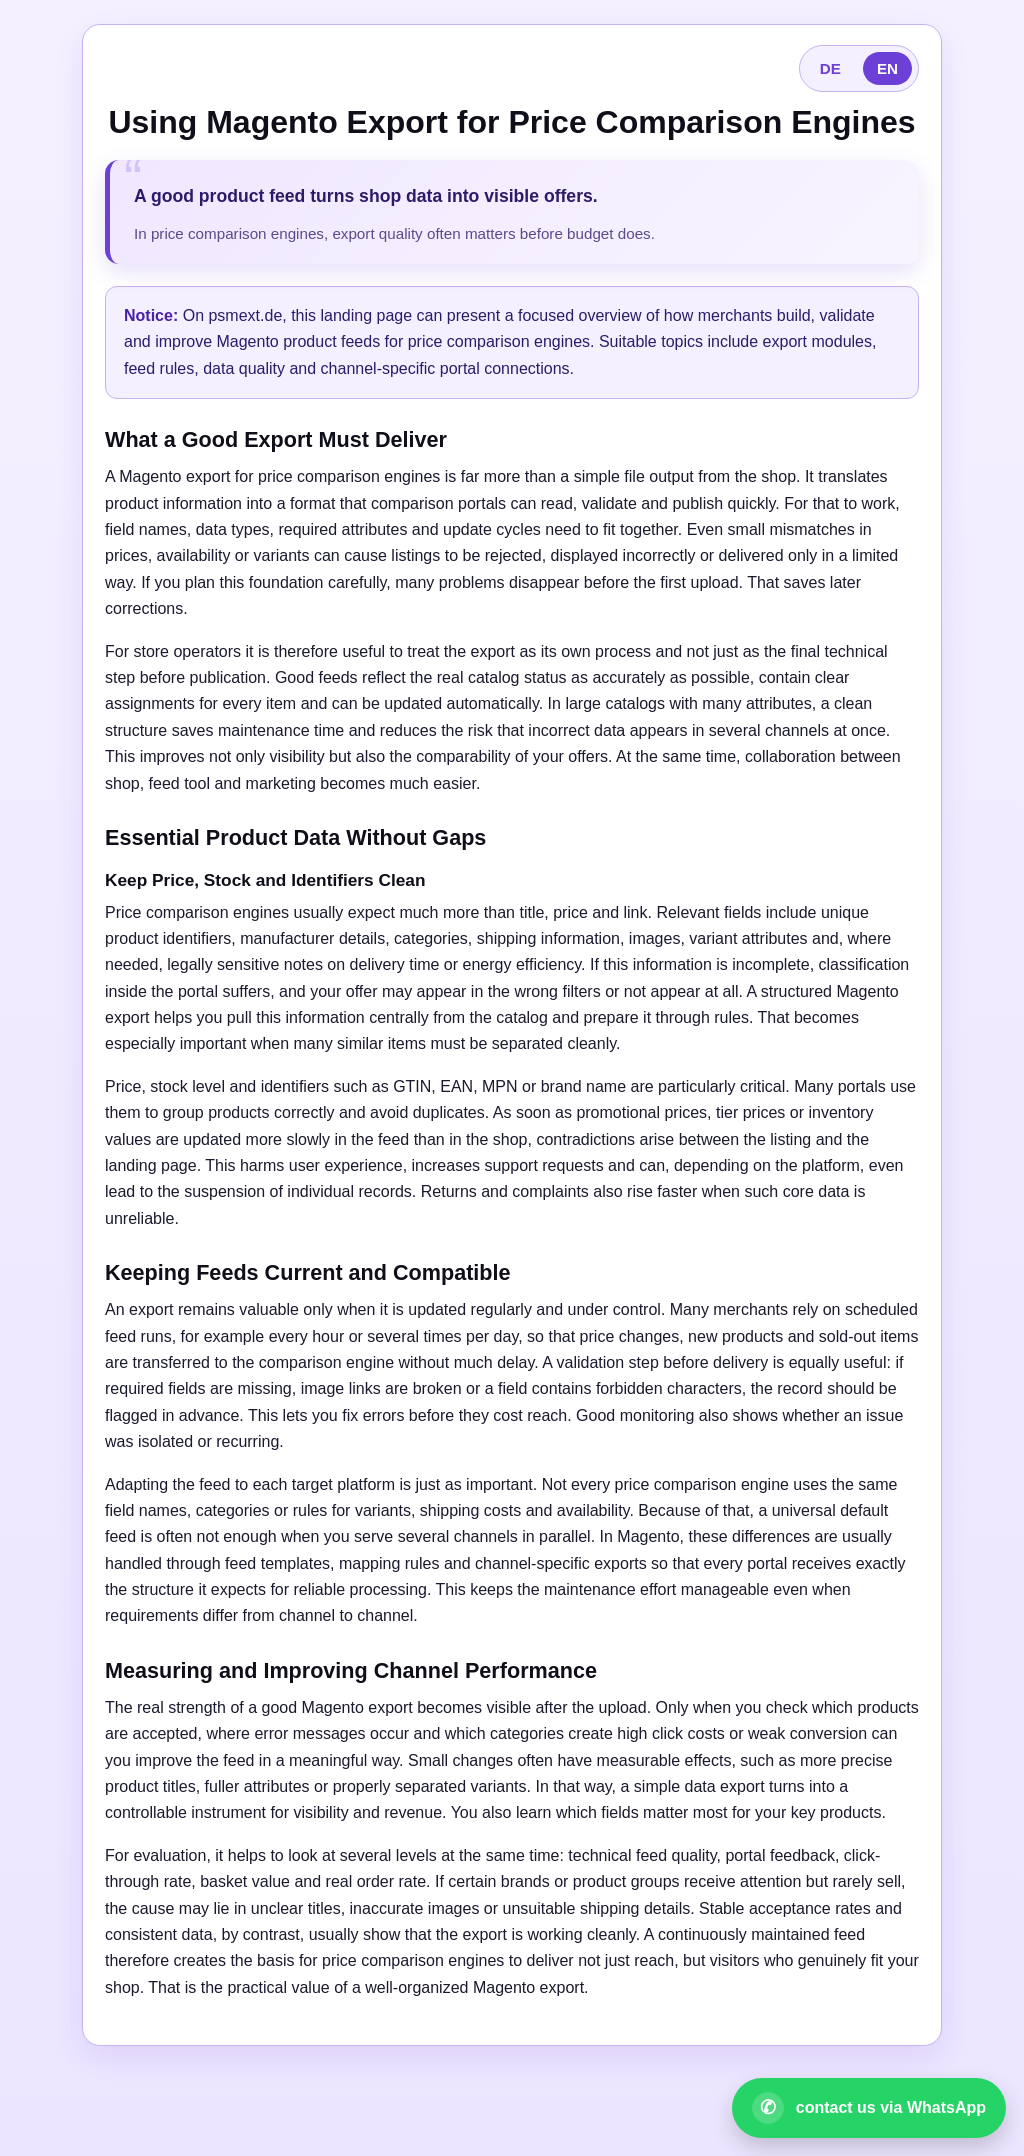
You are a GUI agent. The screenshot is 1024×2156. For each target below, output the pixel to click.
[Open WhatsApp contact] (869, 2108)
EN (887, 68)
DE (830, 68)
